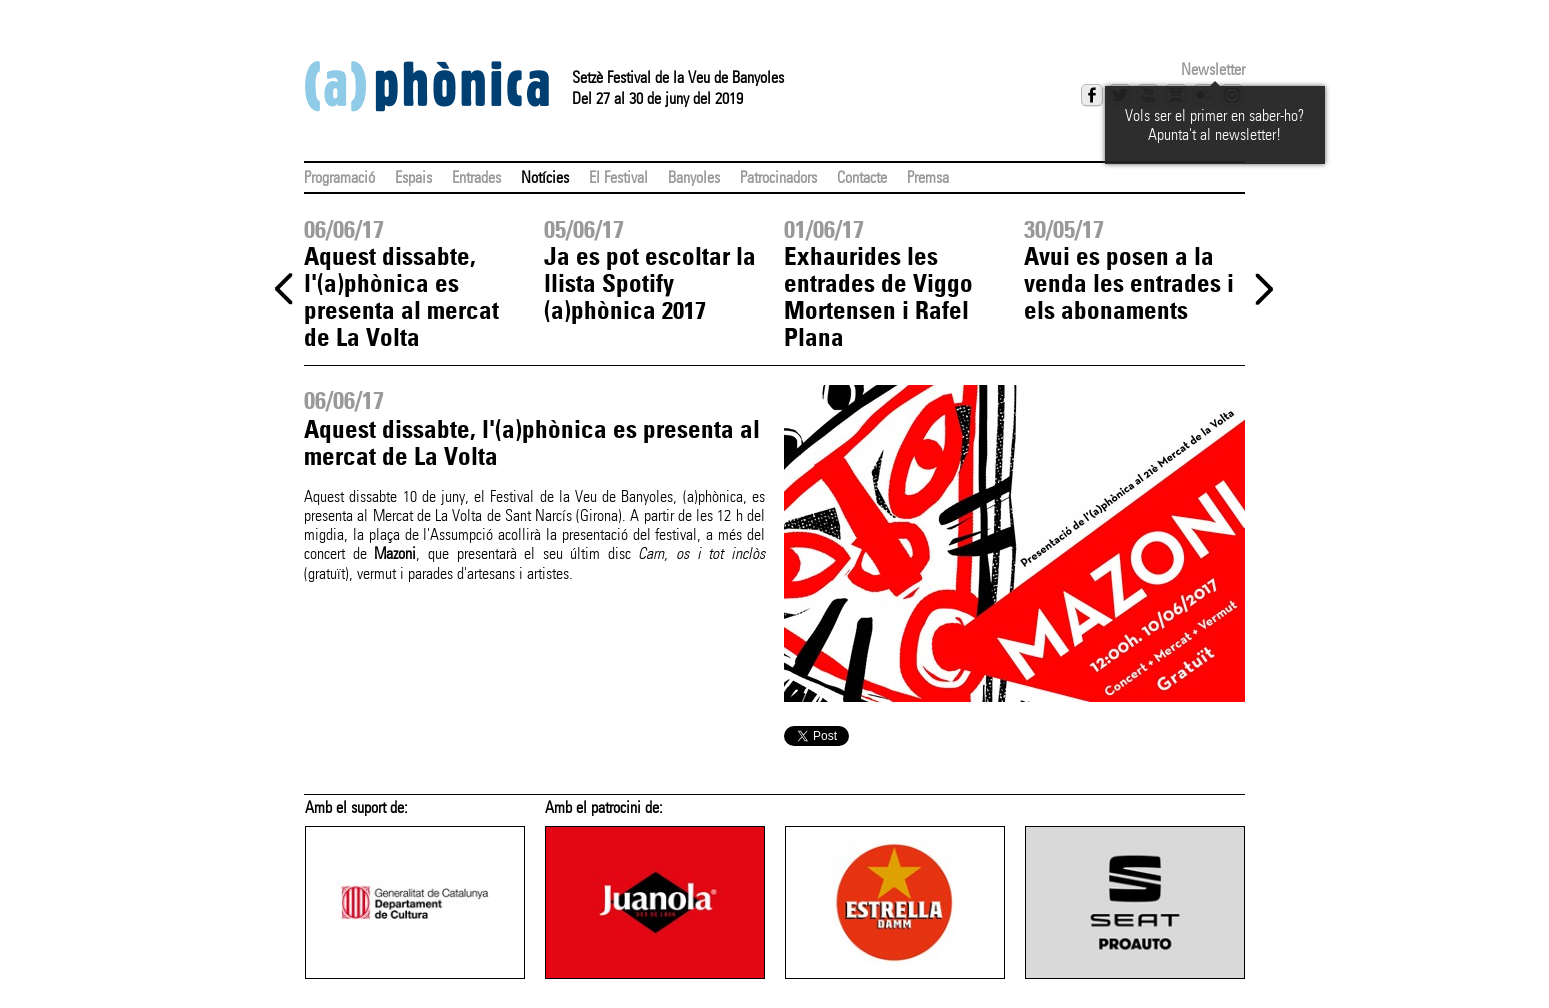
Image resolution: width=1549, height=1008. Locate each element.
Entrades (476, 177)
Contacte (862, 177)
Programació (339, 177)
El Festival (618, 177)
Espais (413, 177)
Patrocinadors (778, 177)
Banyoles (694, 177)
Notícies (545, 177)
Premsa (928, 177)
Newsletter (1213, 69)
